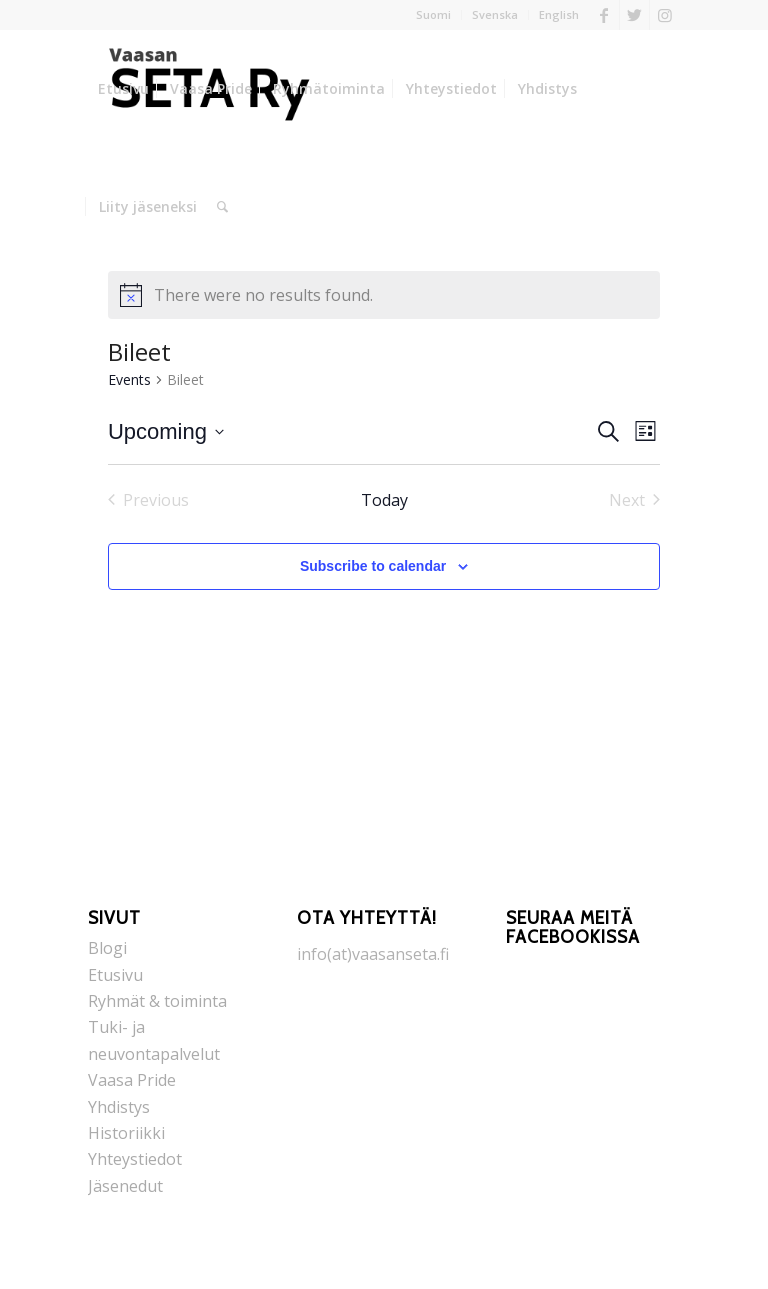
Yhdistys (119, 1107)
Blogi (107, 948)
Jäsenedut (125, 1186)
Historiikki (126, 1133)
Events (129, 379)
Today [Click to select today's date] (384, 500)
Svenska (495, 14)
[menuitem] (434, 15)
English (559, 14)
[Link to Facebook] (604, 15)
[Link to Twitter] (634, 15)
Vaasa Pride (132, 1080)
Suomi (433, 14)
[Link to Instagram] (665, 15)
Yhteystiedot (135, 1159)
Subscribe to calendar (373, 566)
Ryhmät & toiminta (157, 1001)
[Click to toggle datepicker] (166, 431)
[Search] (222, 207)
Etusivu (115, 975)
